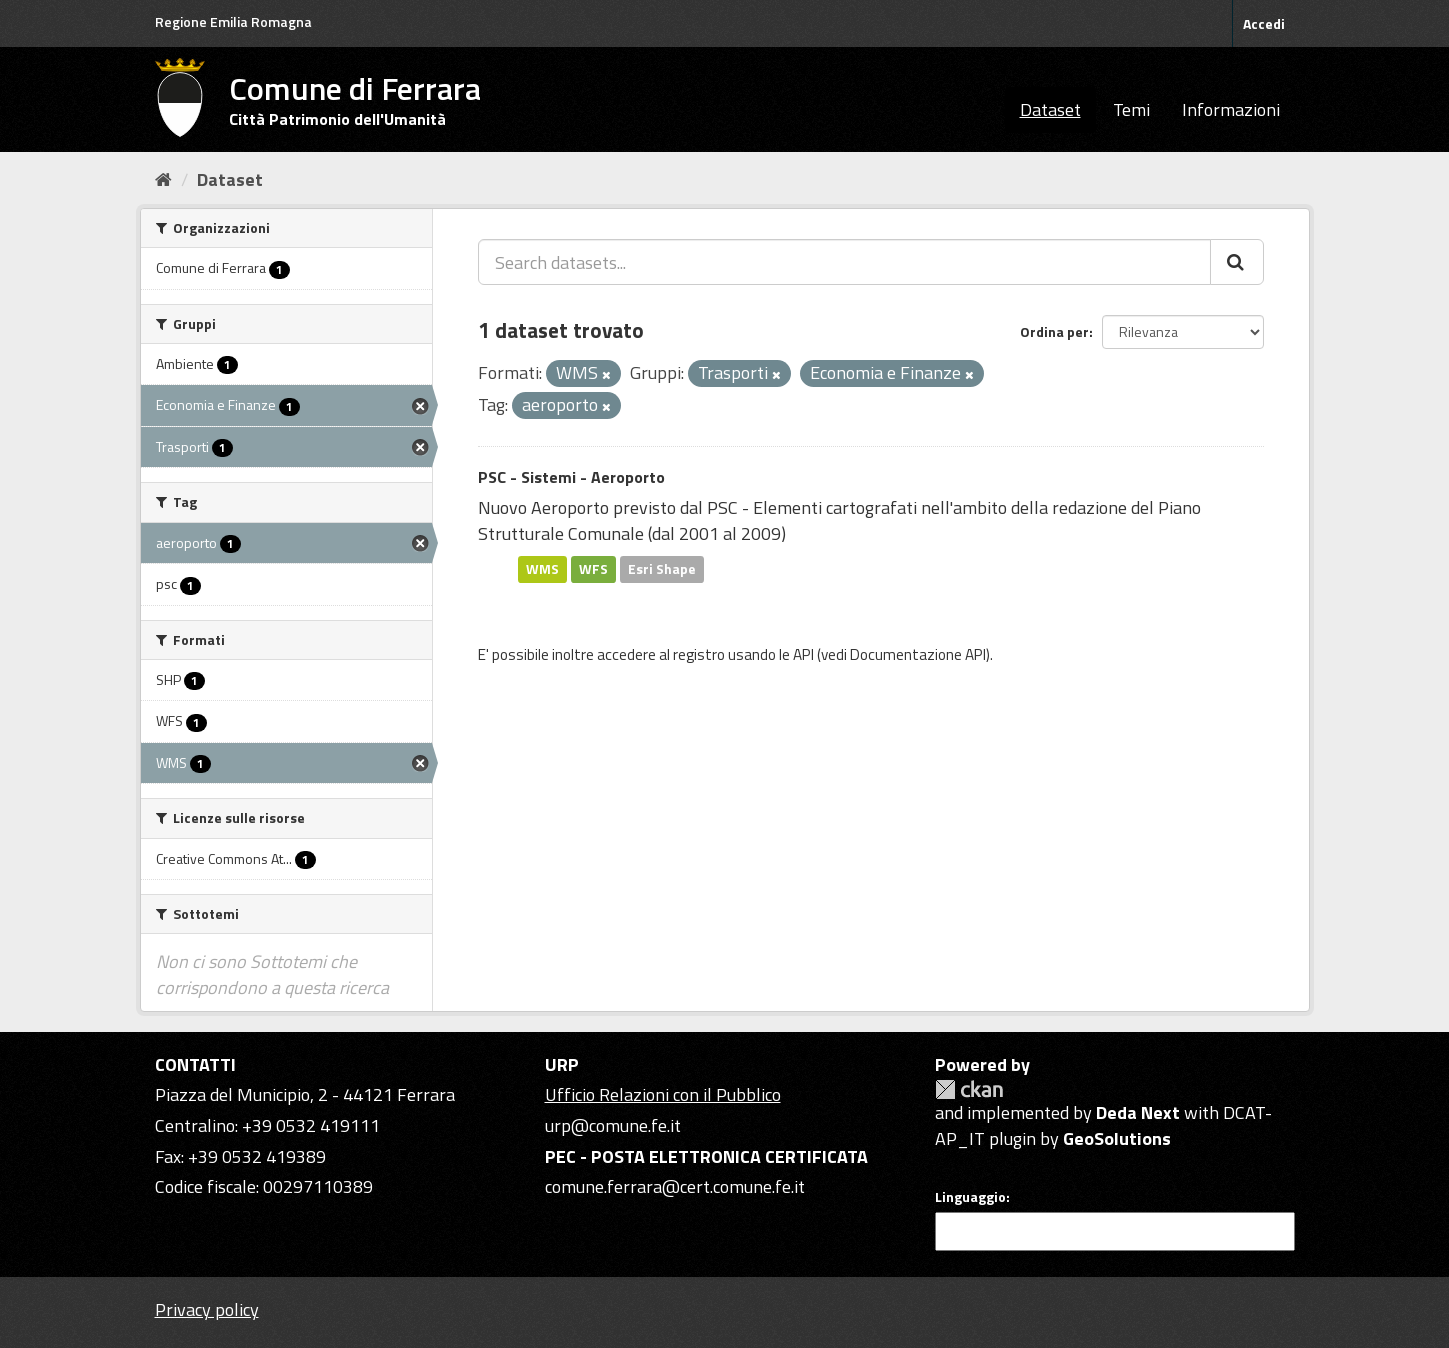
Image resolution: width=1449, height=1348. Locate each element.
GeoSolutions (1117, 1138)
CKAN (969, 1089)
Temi (1131, 109)
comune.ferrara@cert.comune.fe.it (675, 1186)
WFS (593, 569)
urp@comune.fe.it (613, 1125)
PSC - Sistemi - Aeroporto (571, 477)
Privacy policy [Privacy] (207, 1309)
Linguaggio (970, 1197)
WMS (542, 569)
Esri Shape (662, 569)
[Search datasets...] (844, 262)
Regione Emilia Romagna (233, 21)
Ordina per (1054, 331)
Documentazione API (918, 654)
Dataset (1050, 109)
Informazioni (1231, 109)
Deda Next (1138, 1112)
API (803, 654)
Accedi (1264, 23)
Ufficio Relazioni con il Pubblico (663, 1094)
